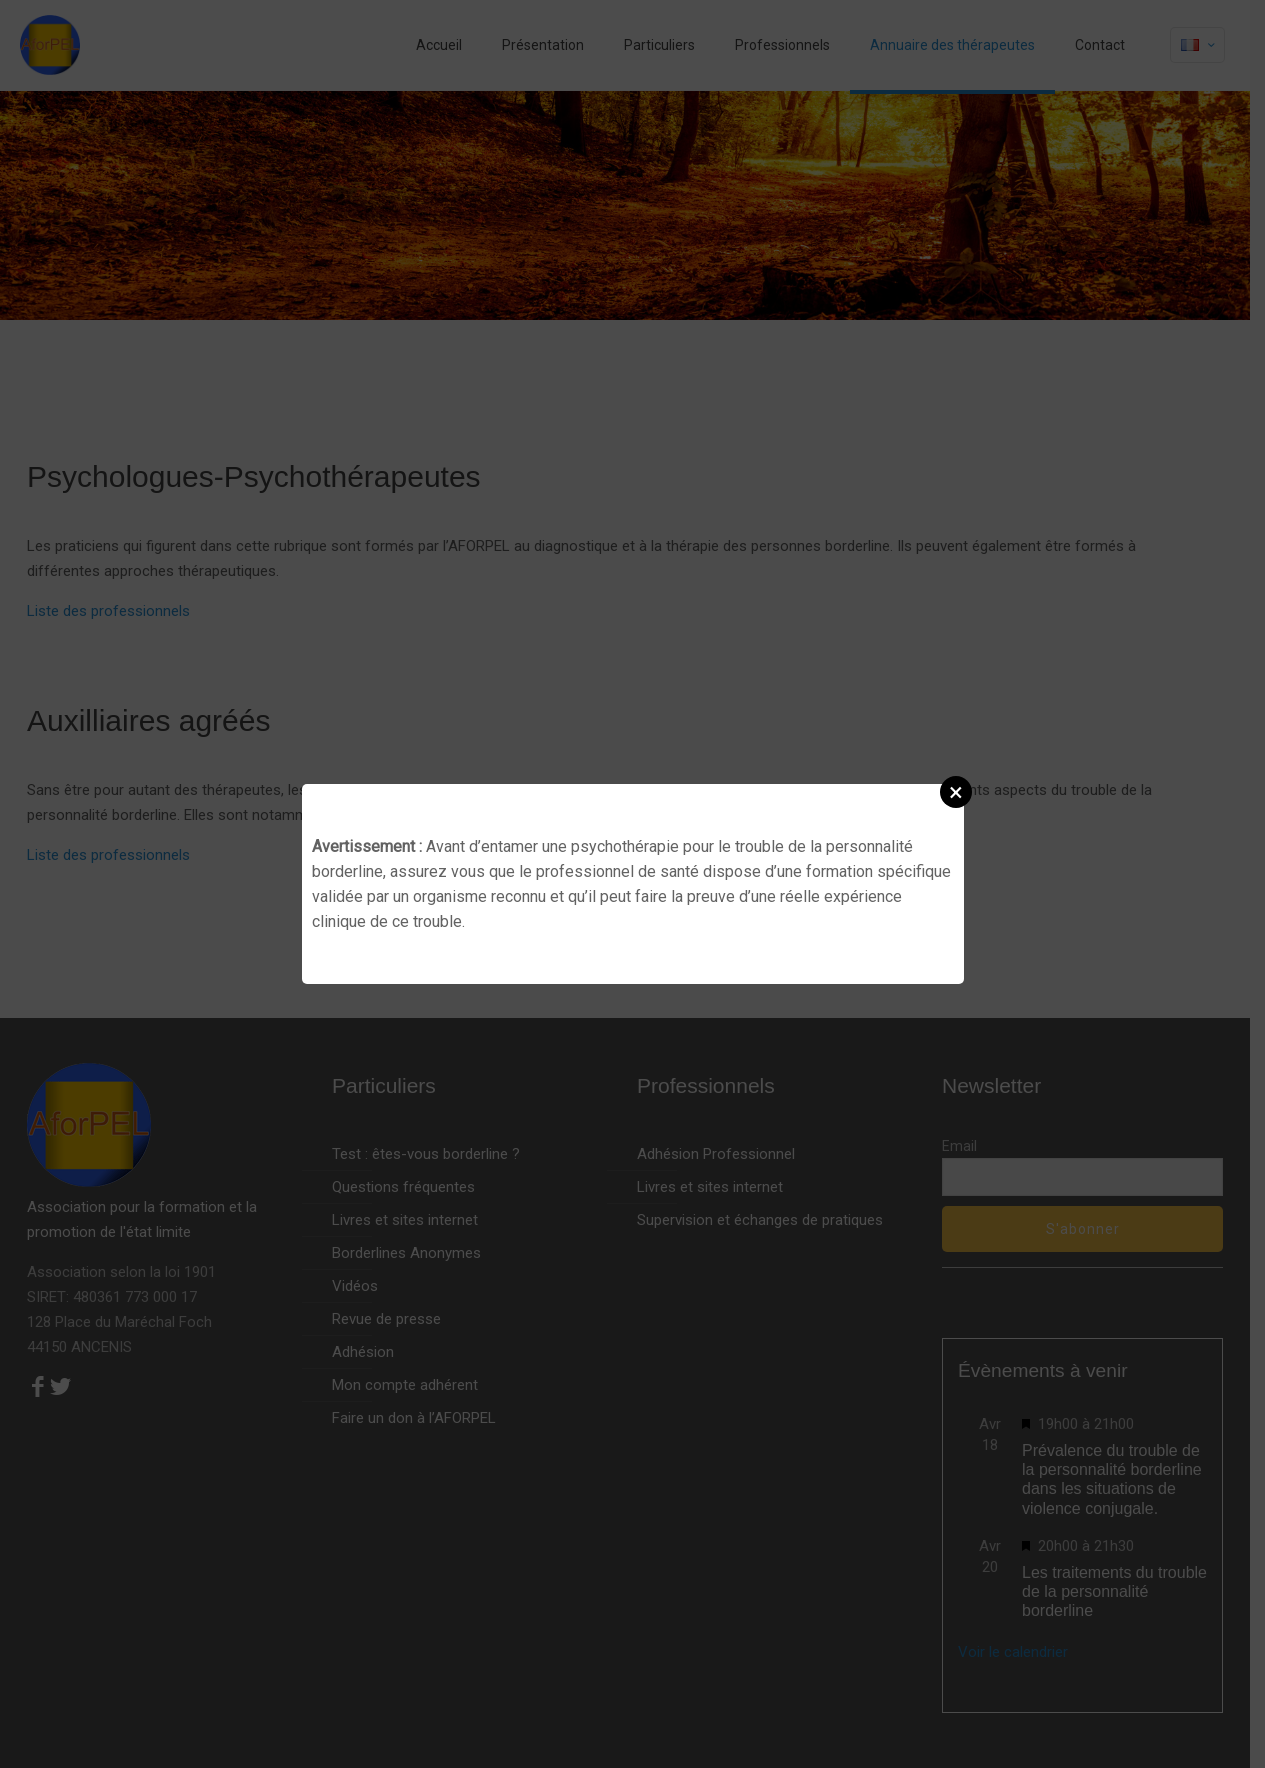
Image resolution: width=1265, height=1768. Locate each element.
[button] (956, 792)
